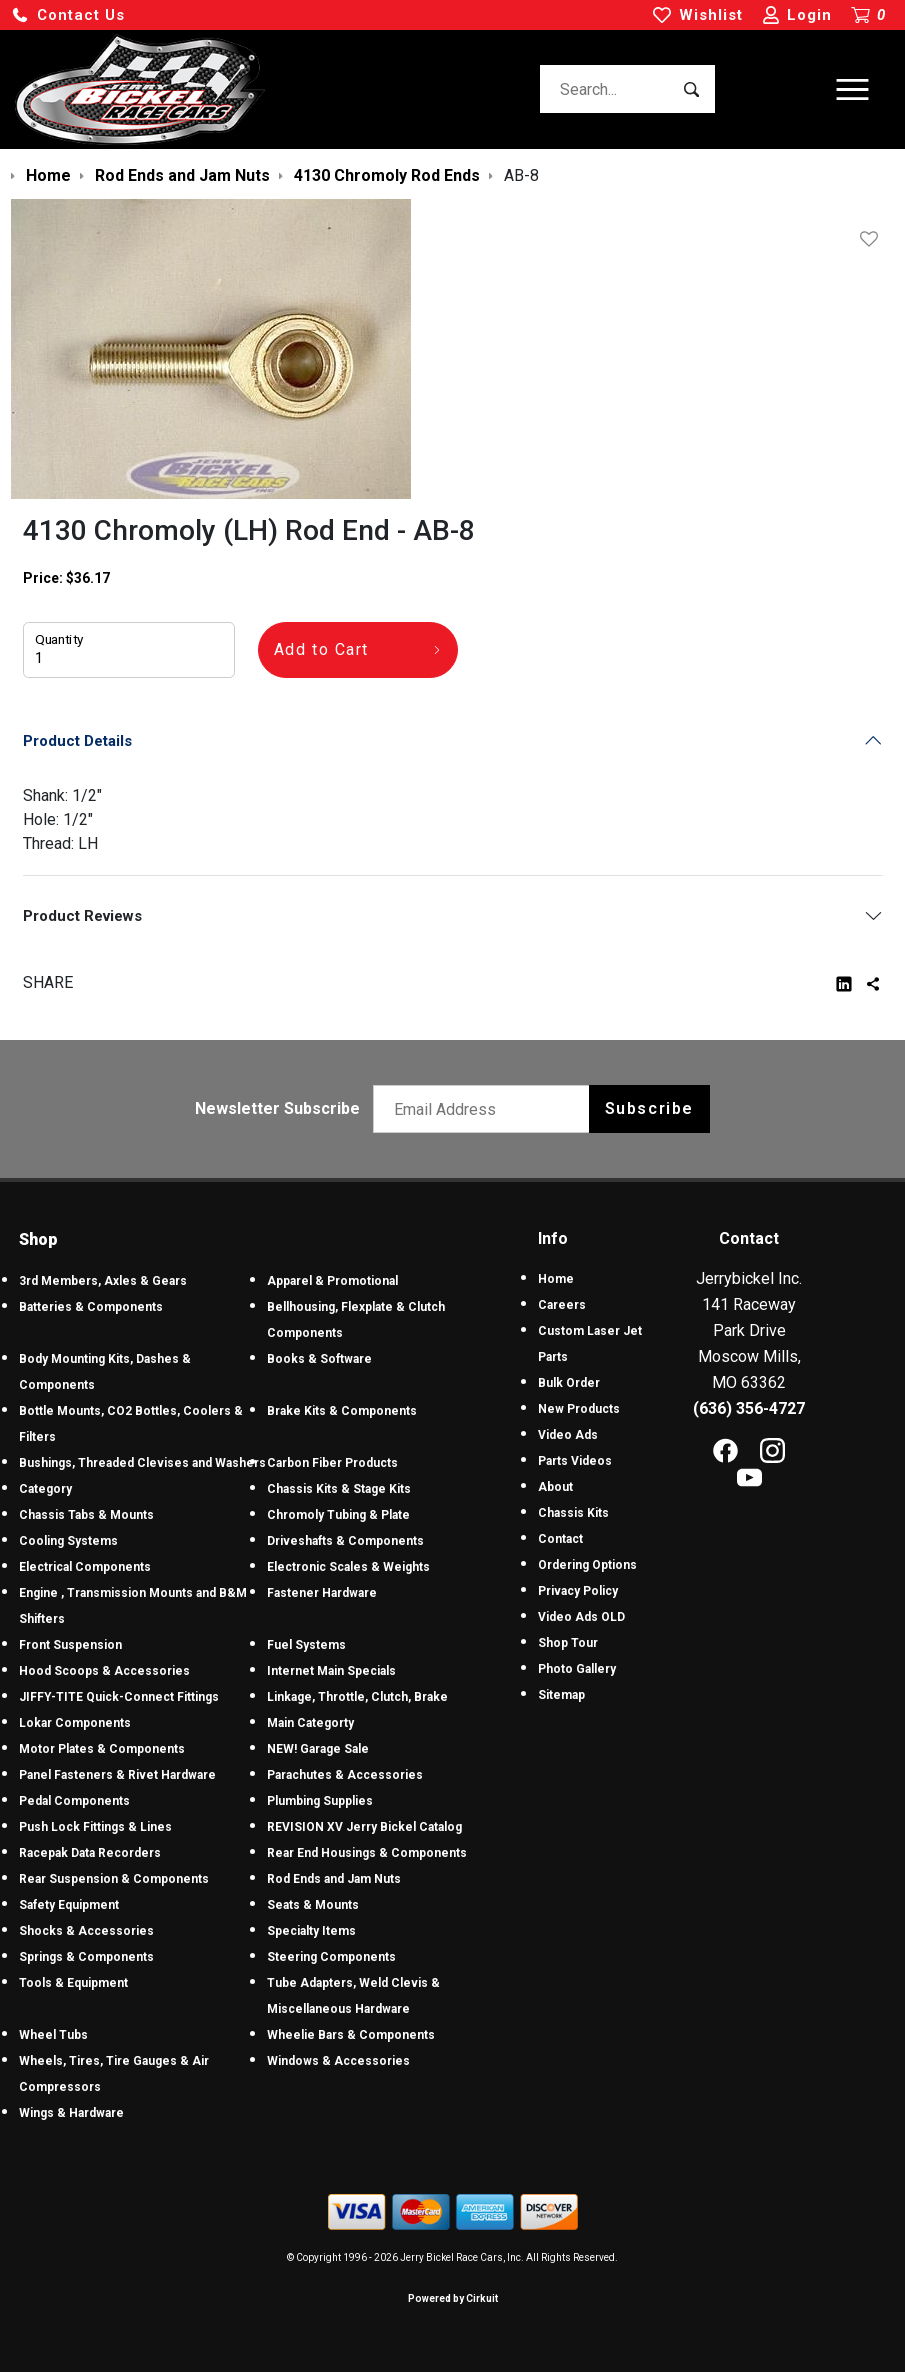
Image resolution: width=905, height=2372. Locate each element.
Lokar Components (75, 1723)
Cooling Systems (68, 1541)
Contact (560, 1539)
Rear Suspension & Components (114, 1879)
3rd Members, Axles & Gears (103, 1281)
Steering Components (331, 1957)
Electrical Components (85, 1567)
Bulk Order (569, 1383)
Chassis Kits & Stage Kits (339, 1489)
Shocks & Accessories (86, 1931)
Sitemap (561, 1695)
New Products (579, 1409)
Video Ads (568, 1435)
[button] (68, 15)
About (555, 1487)
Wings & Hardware (71, 2113)
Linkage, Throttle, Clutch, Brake (357, 1697)
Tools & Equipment (73, 1983)
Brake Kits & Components (342, 1411)
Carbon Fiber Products (332, 1463)
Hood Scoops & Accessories (104, 1671)
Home (556, 1279)
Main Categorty (310, 1723)
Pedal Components (74, 1801)
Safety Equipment (69, 1905)
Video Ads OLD (581, 1617)
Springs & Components (86, 1957)
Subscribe (649, 1108)
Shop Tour (568, 1643)
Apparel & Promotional (332, 1281)
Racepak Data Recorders (90, 1853)
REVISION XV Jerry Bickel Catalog (364, 1827)
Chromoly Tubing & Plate (338, 1515)
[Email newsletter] (485, 1109)
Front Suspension (70, 1645)
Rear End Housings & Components (367, 1853)
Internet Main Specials (331, 1671)
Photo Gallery (577, 1669)
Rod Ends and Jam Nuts (334, 1879)
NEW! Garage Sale (318, 1749)
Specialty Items (311, 1931)
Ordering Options (587, 1565)
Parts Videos (575, 1461)
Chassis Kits (573, 1513)
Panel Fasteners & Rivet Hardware (117, 1775)
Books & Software (319, 1359)
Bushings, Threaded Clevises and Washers (142, 1463)
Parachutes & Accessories (345, 1775)
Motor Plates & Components (102, 1749)
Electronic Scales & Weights (348, 1567)
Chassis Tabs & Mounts (86, 1515)
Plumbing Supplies (320, 1801)
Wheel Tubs (53, 2035)
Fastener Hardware (322, 1593)
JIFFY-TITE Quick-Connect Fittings (119, 1697)
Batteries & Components (91, 1307)
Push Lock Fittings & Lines (95, 1827)
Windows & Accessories (338, 2061)
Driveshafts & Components (345, 1541)
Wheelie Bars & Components (351, 2035)
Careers (562, 1305)
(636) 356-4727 (749, 1408)
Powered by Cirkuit (453, 2298)
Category (45, 1489)
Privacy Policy (578, 1591)
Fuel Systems (306, 1645)
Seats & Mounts (313, 1905)
